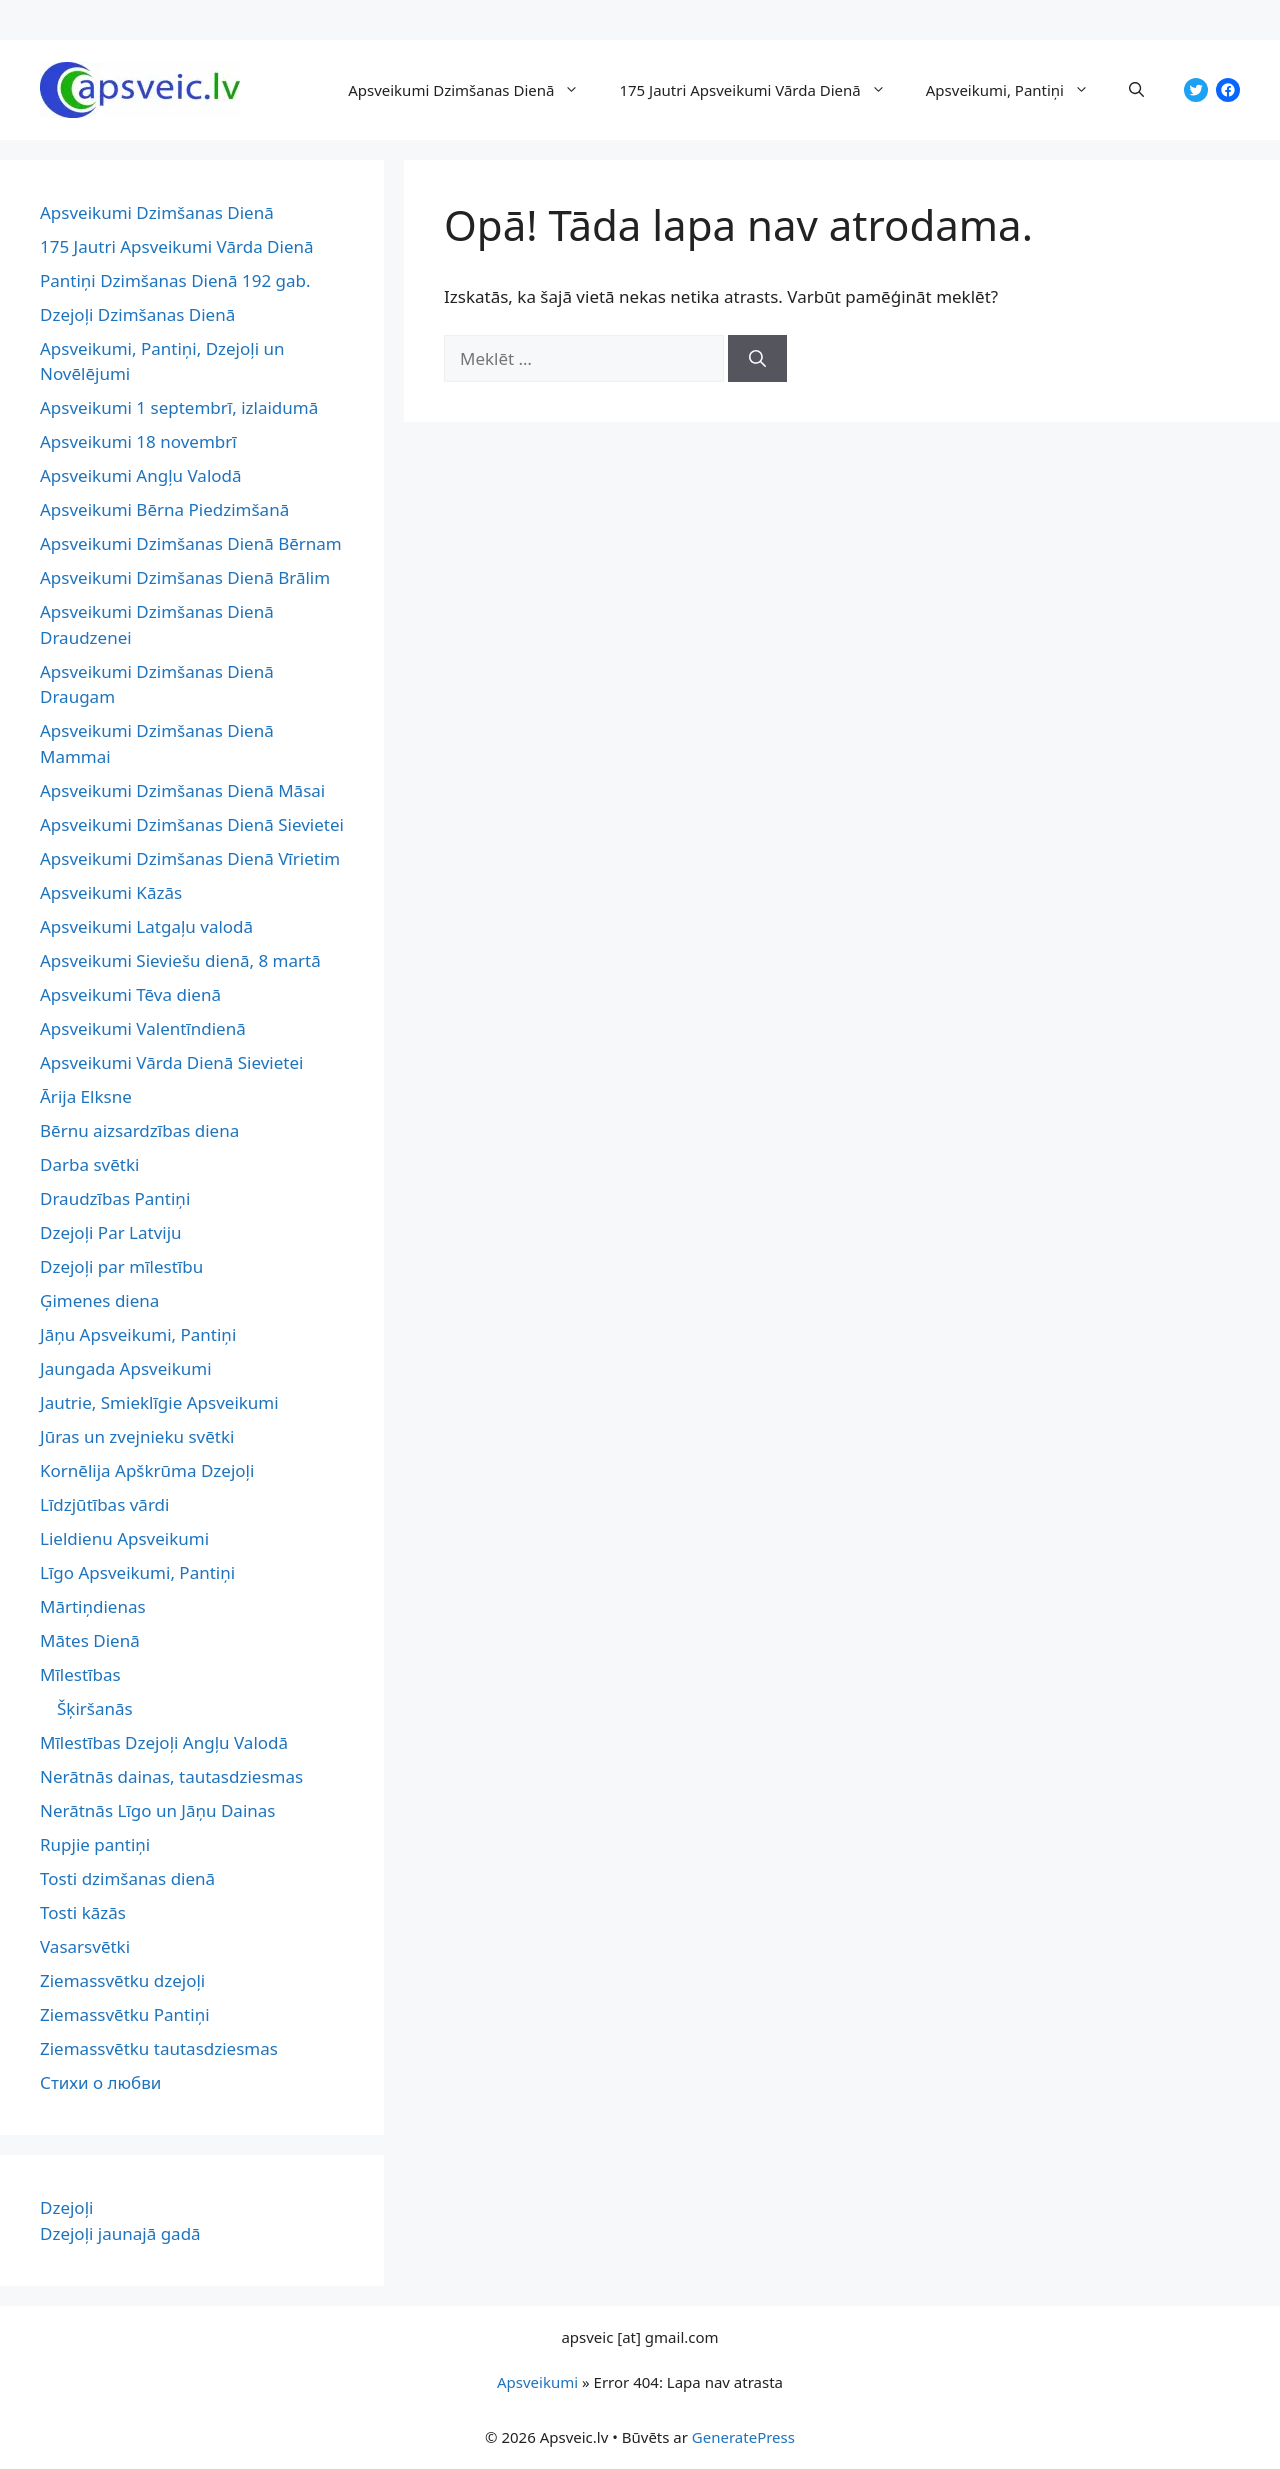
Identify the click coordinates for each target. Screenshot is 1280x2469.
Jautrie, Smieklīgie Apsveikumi (159, 1402)
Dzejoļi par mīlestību (121, 1266)
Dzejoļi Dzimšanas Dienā (137, 314)
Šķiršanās (95, 1708)
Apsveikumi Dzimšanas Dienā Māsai (182, 790)
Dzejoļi (66, 2207)
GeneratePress (743, 2437)
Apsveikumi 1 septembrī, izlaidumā (179, 407)
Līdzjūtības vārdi (104, 1504)
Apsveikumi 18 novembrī (138, 441)
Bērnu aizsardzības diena (139, 1130)
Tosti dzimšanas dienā (127, 1878)
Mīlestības (80, 1674)
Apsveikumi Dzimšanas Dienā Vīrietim (190, 858)
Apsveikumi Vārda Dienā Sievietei (171, 1062)
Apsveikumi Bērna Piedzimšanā (164, 509)
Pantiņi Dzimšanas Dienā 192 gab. (175, 280)
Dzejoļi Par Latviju (111, 1232)
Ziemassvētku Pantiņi (125, 2014)
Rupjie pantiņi (95, 1844)
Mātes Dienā (90, 1640)
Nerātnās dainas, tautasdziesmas (171, 1776)
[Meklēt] (757, 359)
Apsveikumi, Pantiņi (1017, 90)
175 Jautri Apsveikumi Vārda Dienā (762, 90)
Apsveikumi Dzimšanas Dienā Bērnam (191, 543)
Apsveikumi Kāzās (111, 892)
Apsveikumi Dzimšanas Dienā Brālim (185, 577)
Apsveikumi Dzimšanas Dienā (473, 90)
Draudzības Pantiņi (115, 1198)
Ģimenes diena (99, 1300)
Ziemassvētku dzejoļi (122, 1980)
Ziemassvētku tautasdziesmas (159, 2048)
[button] (1136, 90)
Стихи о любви (100, 2082)
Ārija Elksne (86, 1096)
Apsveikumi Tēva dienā (130, 994)
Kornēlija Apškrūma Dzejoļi (147, 1470)
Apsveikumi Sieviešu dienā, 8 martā (180, 960)
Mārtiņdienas (93, 1606)
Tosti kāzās (83, 1912)
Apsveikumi (537, 2382)
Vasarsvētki (85, 1946)
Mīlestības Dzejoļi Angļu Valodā (164, 1742)
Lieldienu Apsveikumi (124, 1538)
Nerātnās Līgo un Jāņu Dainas (157, 1810)
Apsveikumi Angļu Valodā (141, 475)
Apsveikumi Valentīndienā (143, 1028)
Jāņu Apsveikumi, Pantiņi (138, 1334)
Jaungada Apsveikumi (126, 1368)
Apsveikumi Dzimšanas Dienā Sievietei (192, 824)
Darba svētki (89, 1164)
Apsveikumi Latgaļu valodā (146, 926)
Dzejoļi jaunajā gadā (120, 2233)
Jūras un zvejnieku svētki (137, 1436)
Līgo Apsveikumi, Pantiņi (137, 1572)
